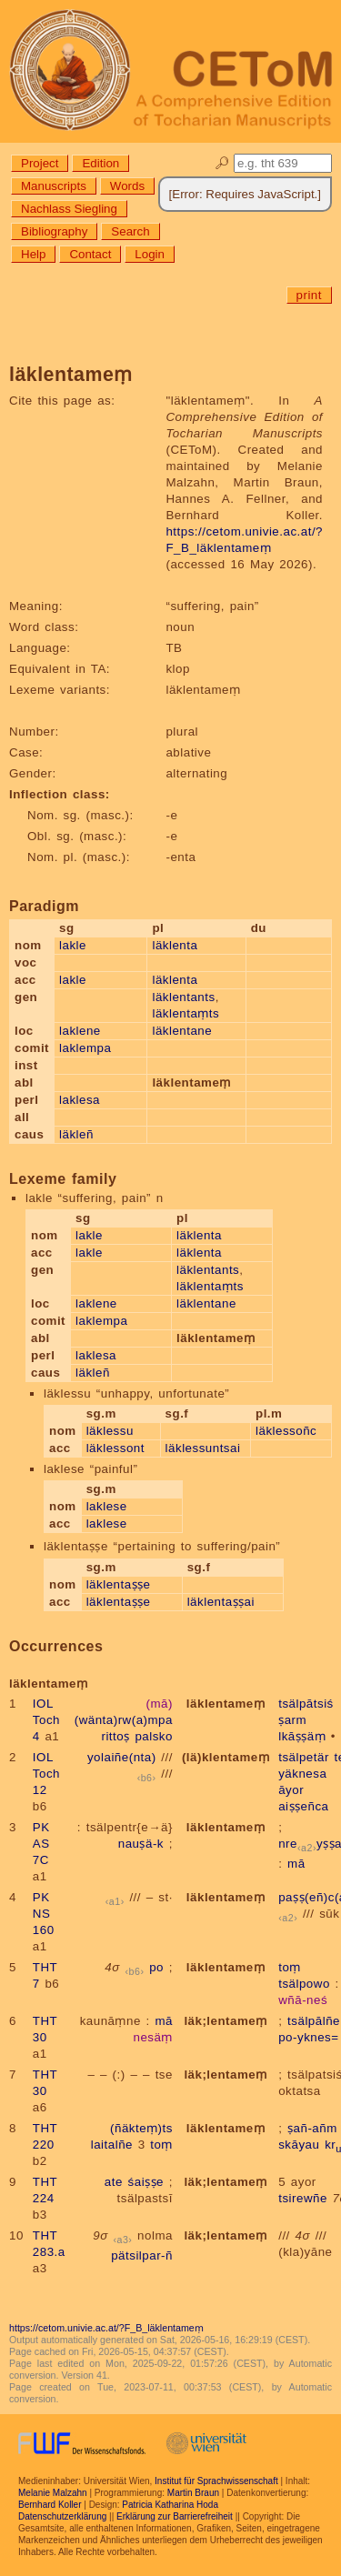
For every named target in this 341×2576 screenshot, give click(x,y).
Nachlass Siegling (69, 209)
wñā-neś (302, 2000)
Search (130, 231)
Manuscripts (53, 186)
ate (114, 2182)
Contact (90, 254)
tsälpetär (303, 1757)
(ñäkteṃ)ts (141, 2128)
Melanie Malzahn (52, 2493)
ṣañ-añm (312, 2128)
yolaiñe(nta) (121, 1757)
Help (33, 254)
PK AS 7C (41, 1843)
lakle (72, 945)
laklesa (79, 1100)
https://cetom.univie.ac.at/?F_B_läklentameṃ (106, 2327)
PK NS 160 (44, 1913)
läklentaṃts (185, 1013)
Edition (100, 163)
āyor (291, 1790)
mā (296, 1863)
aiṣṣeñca (303, 1806)
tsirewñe (302, 2198)
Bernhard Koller (49, 2505)
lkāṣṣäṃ (302, 1736)
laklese (106, 1506)
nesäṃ (153, 2037)
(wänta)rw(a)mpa (124, 1720)
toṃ (289, 1967)
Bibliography (54, 231)
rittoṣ (115, 1736)
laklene (80, 1030)
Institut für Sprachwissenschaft (216, 2481)
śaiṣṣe (146, 2182)
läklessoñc (286, 1431)
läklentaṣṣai (221, 1602)
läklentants (183, 997)
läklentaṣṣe (118, 1584)
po (156, 1967)
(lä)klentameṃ (225, 1757)
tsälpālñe (313, 2021)
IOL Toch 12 (46, 1773)
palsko (154, 1736)
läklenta (174, 945)
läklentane (182, 1030)
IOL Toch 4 (46, 1720)
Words (127, 186)
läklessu (110, 1431)
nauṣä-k (141, 1843)
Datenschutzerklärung (62, 2516)
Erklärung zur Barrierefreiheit (174, 2516)
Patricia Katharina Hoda (170, 2505)
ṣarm (292, 1720)
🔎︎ (222, 163)
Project (39, 163)
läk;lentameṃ (225, 2021)
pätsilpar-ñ (142, 2255)
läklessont (115, 1448)
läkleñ (76, 1134)
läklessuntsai (203, 1448)
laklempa (85, 1048)
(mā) (159, 1703)
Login (150, 254)
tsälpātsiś (306, 1703)
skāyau (298, 2144)
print (309, 295)
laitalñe (112, 2144)
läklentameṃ (225, 1703)
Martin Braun (193, 2493)
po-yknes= (308, 2037)
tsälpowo (304, 1983)
